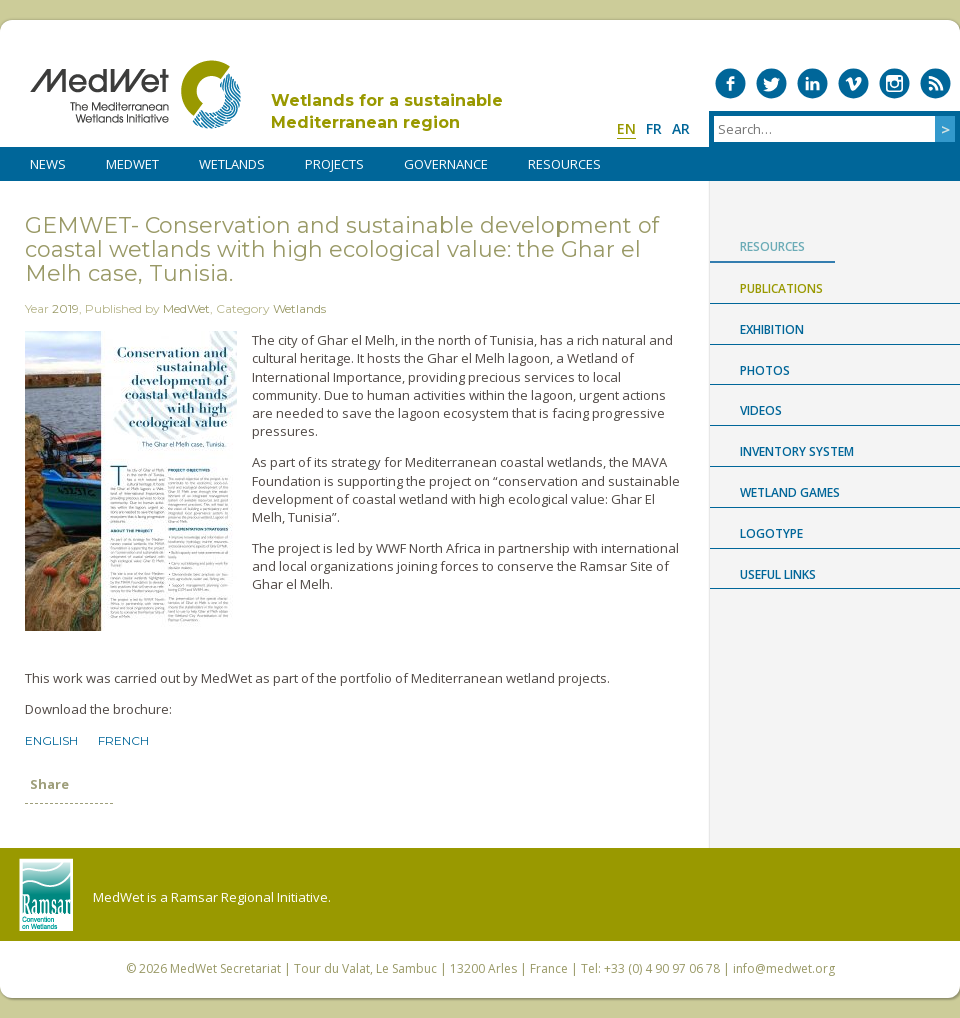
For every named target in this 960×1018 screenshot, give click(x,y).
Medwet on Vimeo (853, 83)
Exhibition (772, 329)
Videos (761, 410)
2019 (65, 308)
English (51, 740)
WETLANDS (232, 164)
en (626, 128)
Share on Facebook (37, 826)
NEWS (48, 164)
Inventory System (797, 451)
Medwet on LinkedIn (812, 83)
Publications (781, 288)
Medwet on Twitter (771, 83)
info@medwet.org (784, 968)
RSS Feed (935, 83)
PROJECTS (334, 164)
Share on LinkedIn (101, 826)
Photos (765, 370)
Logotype (771, 533)
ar (681, 128)
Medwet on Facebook (730, 83)
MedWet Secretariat (225, 968)
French (123, 740)
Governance (446, 164)
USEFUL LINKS (778, 574)
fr (654, 128)
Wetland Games (790, 492)
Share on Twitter (69, 826)
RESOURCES (564, 164)
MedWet (135, 94)
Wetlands (299, 308)
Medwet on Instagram (894, 83)
